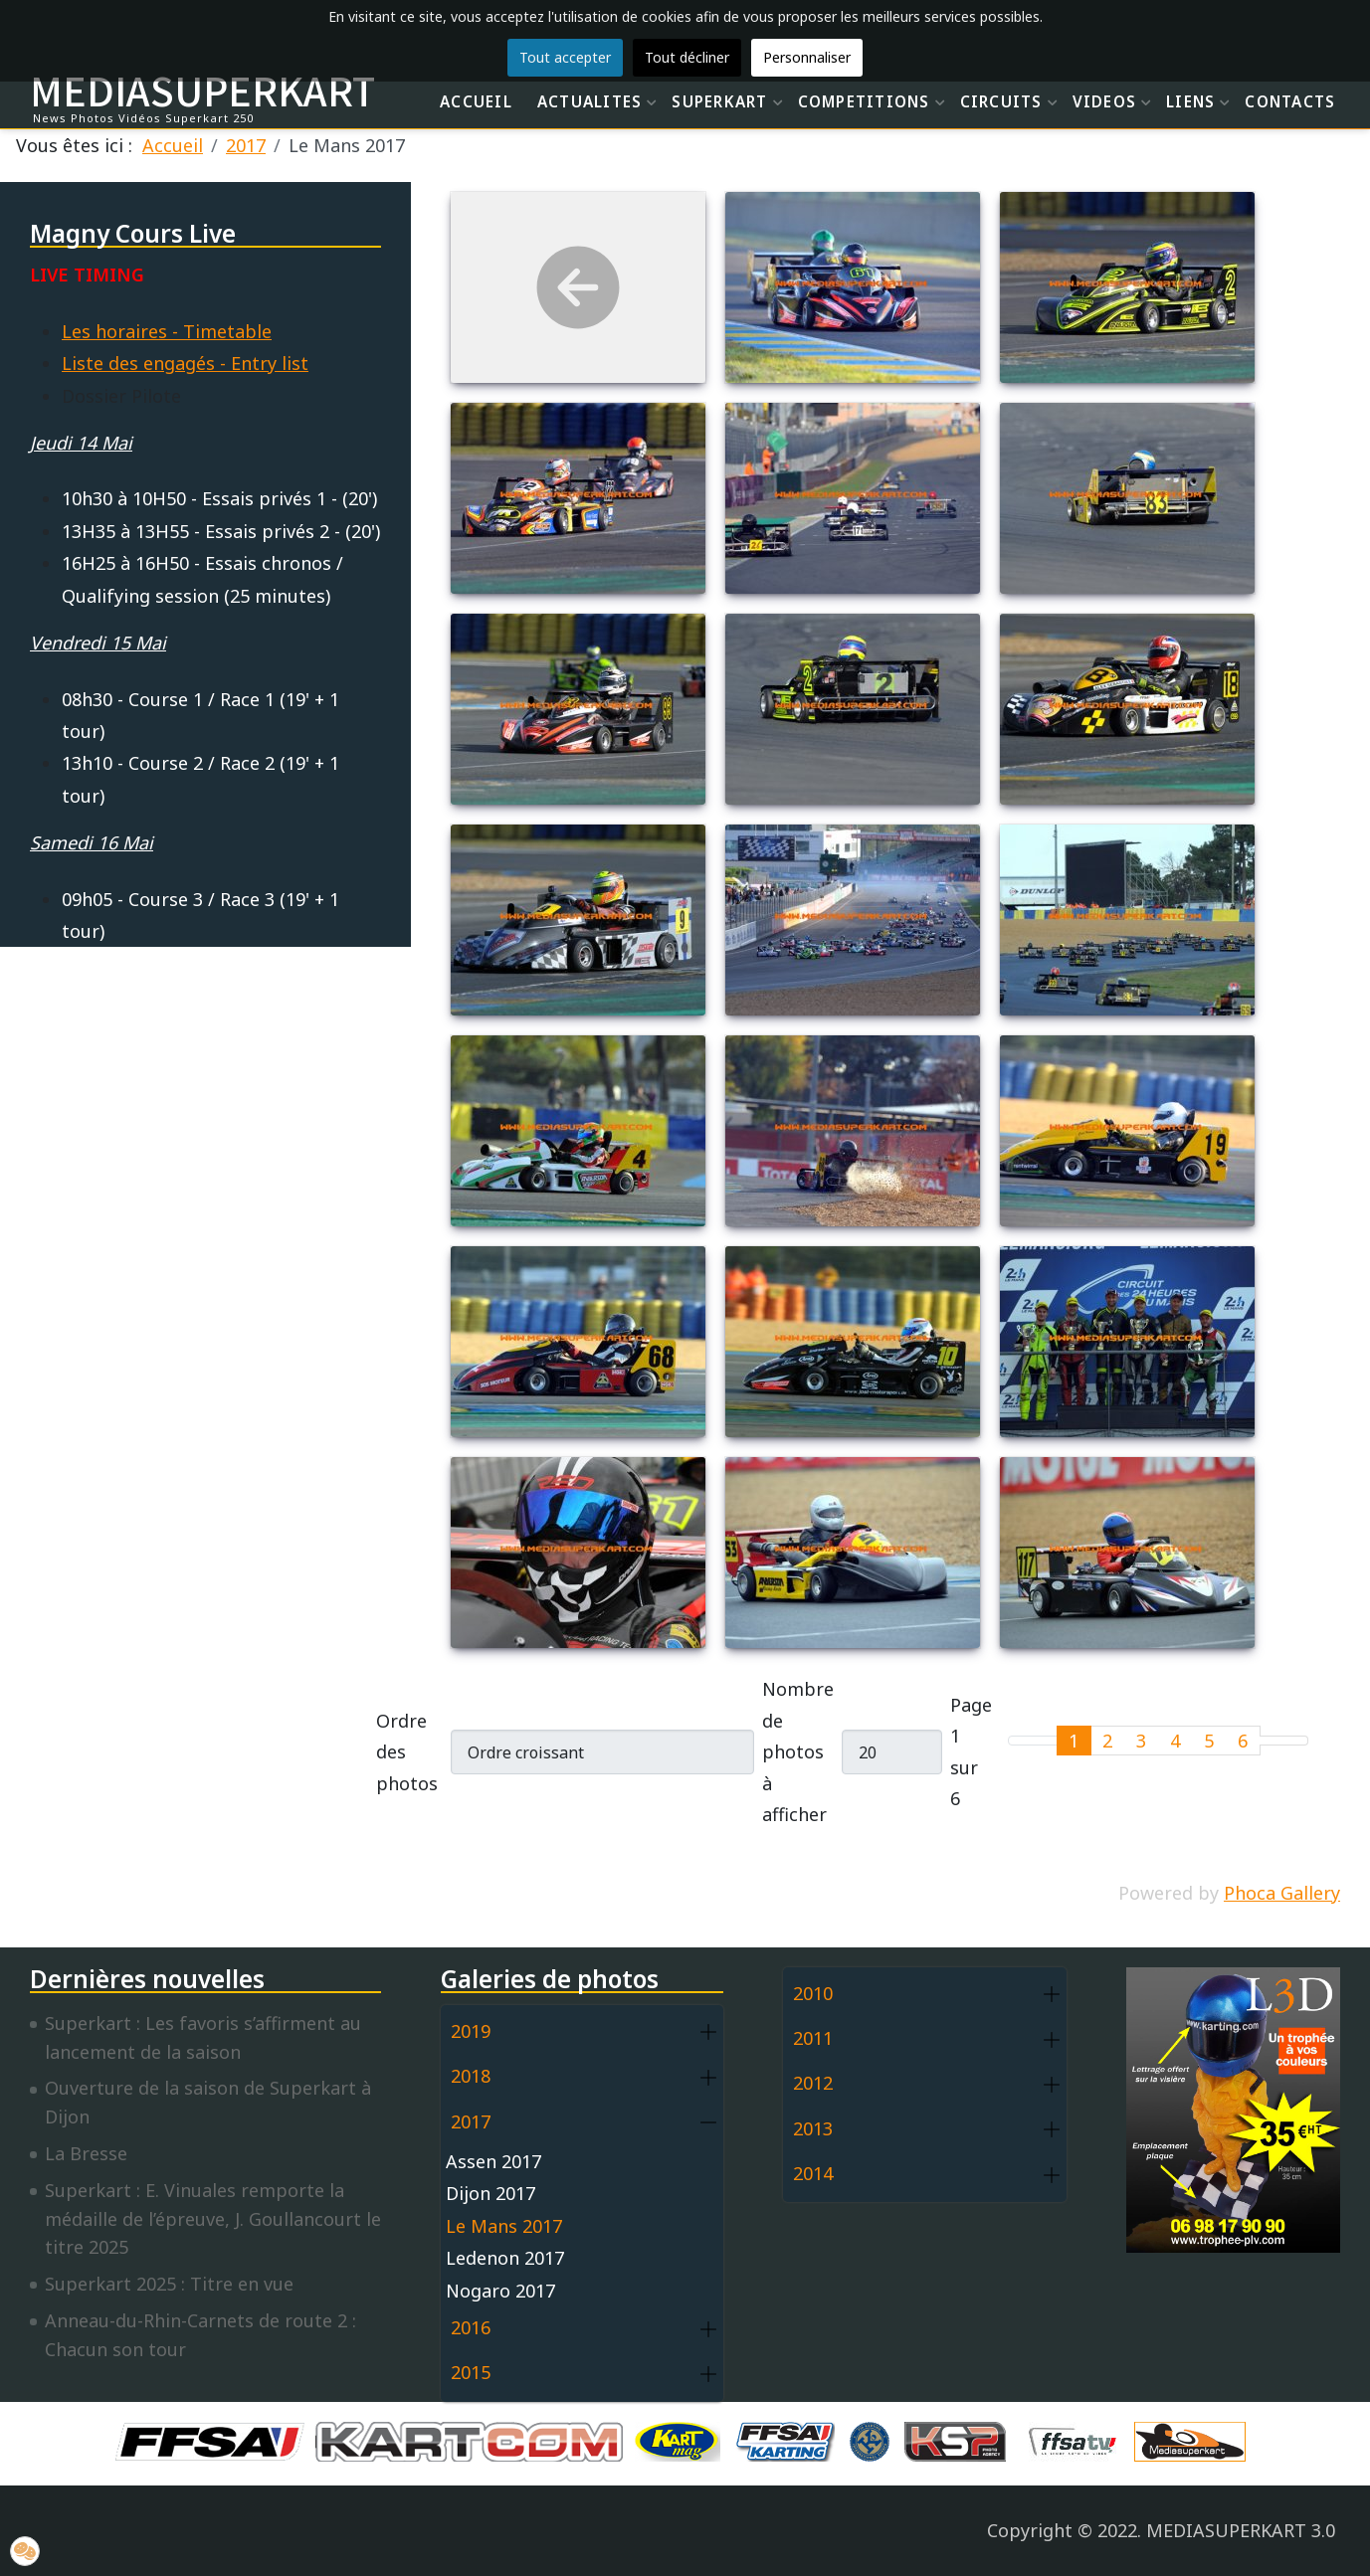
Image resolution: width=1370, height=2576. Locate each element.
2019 (470, 2031)
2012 (813, 2083)
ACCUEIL (476, 101)
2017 (470, 2121)
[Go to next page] (1272, 1741)
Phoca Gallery (1282, 1893)
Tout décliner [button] (687, 57)
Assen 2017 (493, 2161)
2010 (813, 1993)
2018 (470, 2076)
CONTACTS (1290, 101)
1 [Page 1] (1073, 1740)
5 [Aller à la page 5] (1209, 1740)
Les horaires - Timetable (167, 331)
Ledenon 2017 (505, 2258)
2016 (470, 2327)
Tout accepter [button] (565, 57)
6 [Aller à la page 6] (1243, 1740)
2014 (813, 2173)
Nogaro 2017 (500, 2290)
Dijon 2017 (490, 2193)
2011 (813, 2038)
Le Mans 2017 (504, 2226)
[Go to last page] (1295, 1741)
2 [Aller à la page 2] (1107, 1740)
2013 (813, 2128)
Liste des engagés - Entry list (185, 363)
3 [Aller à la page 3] (1141, 1740)
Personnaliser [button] (807, 57)
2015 (470, 2372)
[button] (708, 2032)
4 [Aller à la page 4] (1175, 1740)
